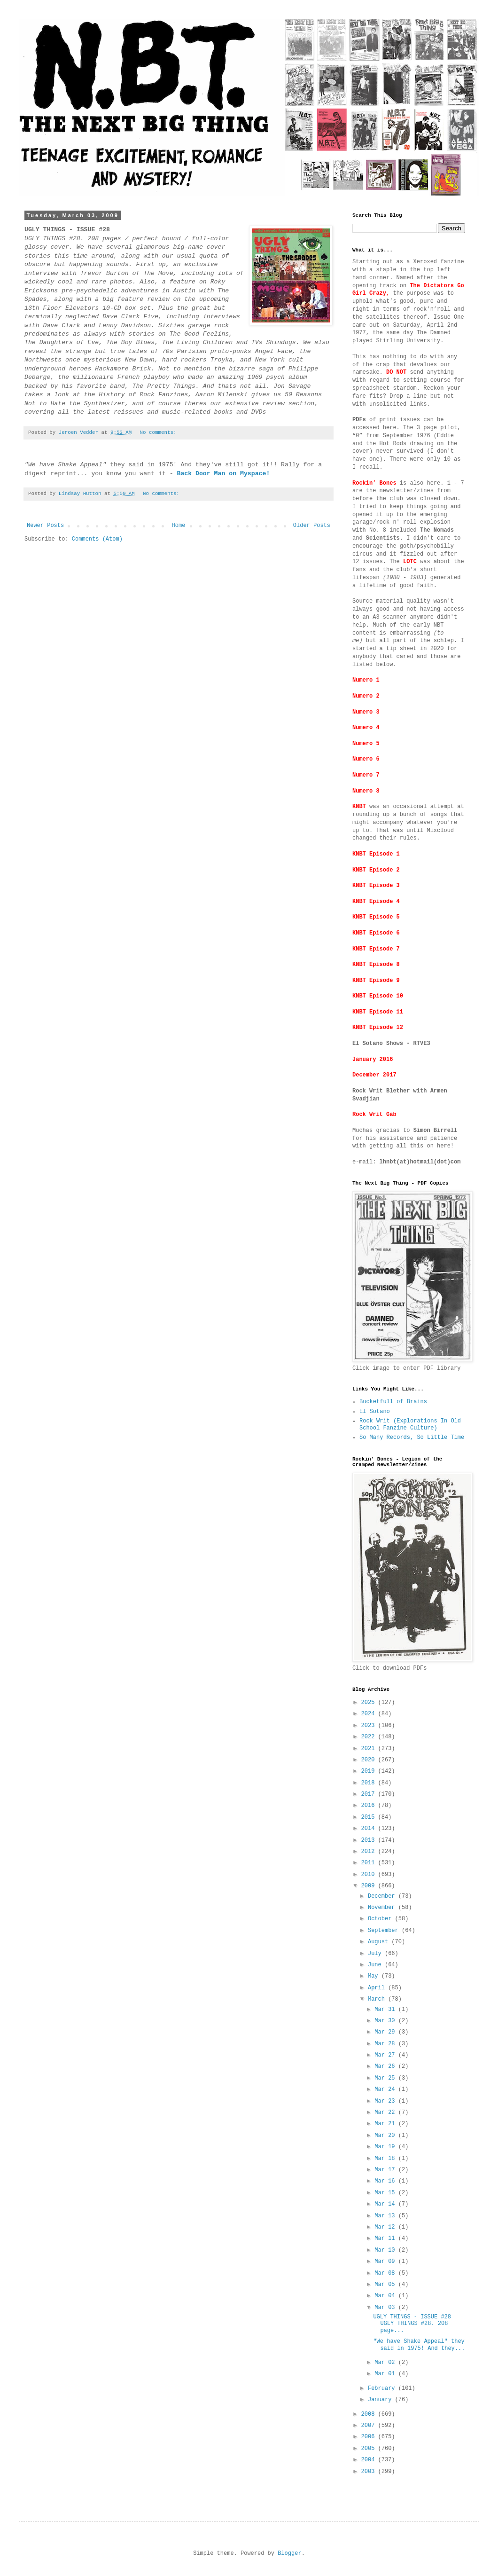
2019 (369, 1771)
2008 (369, 2414)
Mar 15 (386, 2193)
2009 (369, 1886)
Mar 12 (386, 2227)
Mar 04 (386, 2296)
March (378, 1999)
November (383, 1907)
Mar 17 (386, 2170)
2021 (369, 1748)
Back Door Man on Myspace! (223, 473)
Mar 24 (386, 2089)
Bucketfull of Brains (393, 1401)
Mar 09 (386, 2261)
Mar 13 (386, 2216)
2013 (369, 1840)
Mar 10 (386, 2250)
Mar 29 (386, 2032)
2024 (369, 1714)
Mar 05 (386, 2284)
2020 (369, 1760)
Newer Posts (45, 525)
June (376, 1965)
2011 (369, 1863)
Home (179, 525)
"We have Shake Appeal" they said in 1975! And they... (419, 2344)
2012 (369, 1851)
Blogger (289, 2553)
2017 (369, 1794)
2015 (369, 1817)
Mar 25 (386, 2078)
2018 (369, 1783)
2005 (369, 2448)
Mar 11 (386, 2238)
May (374, 1976)
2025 (369, 1702)
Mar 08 (386, 2273)
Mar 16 (386, 2181)
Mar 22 (386, 2112)
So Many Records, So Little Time (411, 1437)
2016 (369, 1805)
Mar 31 (386, 2009)
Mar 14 (386, 2204)
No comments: (159, 432)
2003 (369, 2471)
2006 (369, 2437)
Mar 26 (386, 2066)
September (385, 1930)
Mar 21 (386, 2123)
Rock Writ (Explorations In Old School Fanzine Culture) (410, 1424)
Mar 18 (386, 2158)
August (379, 1942)
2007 (369, 2425)
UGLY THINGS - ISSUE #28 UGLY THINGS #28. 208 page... (412, 2324)
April (378, 1988)
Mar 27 (386, 2055)
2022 (369, 1737)
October (381, 1919)
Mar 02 (386, 2362)
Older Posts (311, 525)
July (376, 1953)
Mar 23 (386, 2101)
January (381, 2399)
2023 (369, 1725)
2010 (369, 1874)
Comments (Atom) (97, 539)
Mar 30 (386, 2021)
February (383, 2388)
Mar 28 (386, 2044)
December (383, 1896)
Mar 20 (386, 2135)
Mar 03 (386, 2307)
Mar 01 (386, 2374)
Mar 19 (386, 2147)
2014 (369, 1828)
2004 (369, 2460)
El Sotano (374, 1411)
